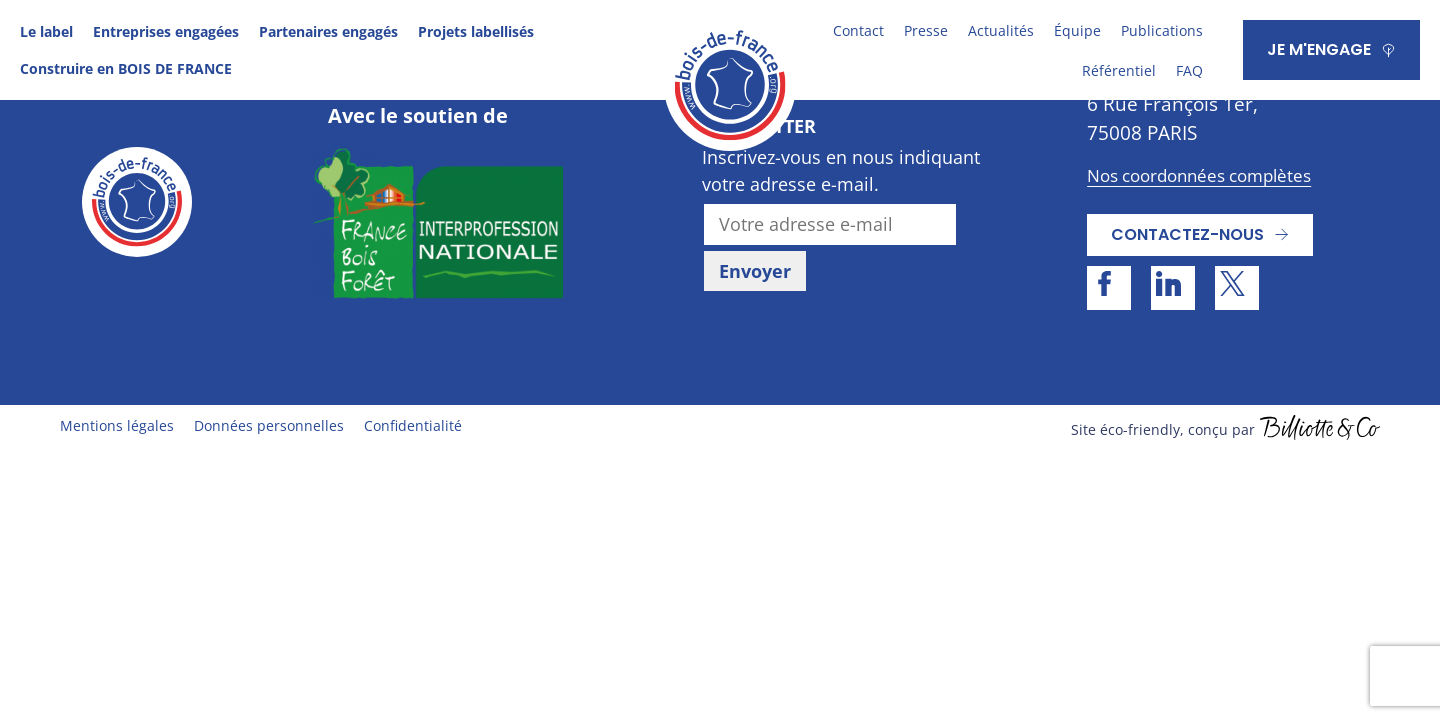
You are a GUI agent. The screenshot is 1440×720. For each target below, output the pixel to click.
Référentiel (1119, 70)
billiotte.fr (1320, 430)
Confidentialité (413, 425)
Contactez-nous (1187, 234)
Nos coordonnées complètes (1199, 175)
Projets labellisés (476, 31)
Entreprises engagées (166, 31)
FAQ (1189, 70)
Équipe (1077, 30)
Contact (858, 30)
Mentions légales (117, 425)
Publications (1162, 30)
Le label (46, 31)
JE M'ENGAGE (1319, 49)
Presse (926, 30)
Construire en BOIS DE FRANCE (126, 68)
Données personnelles (269, 425)
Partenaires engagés (328, 31)
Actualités (1001, 30)
